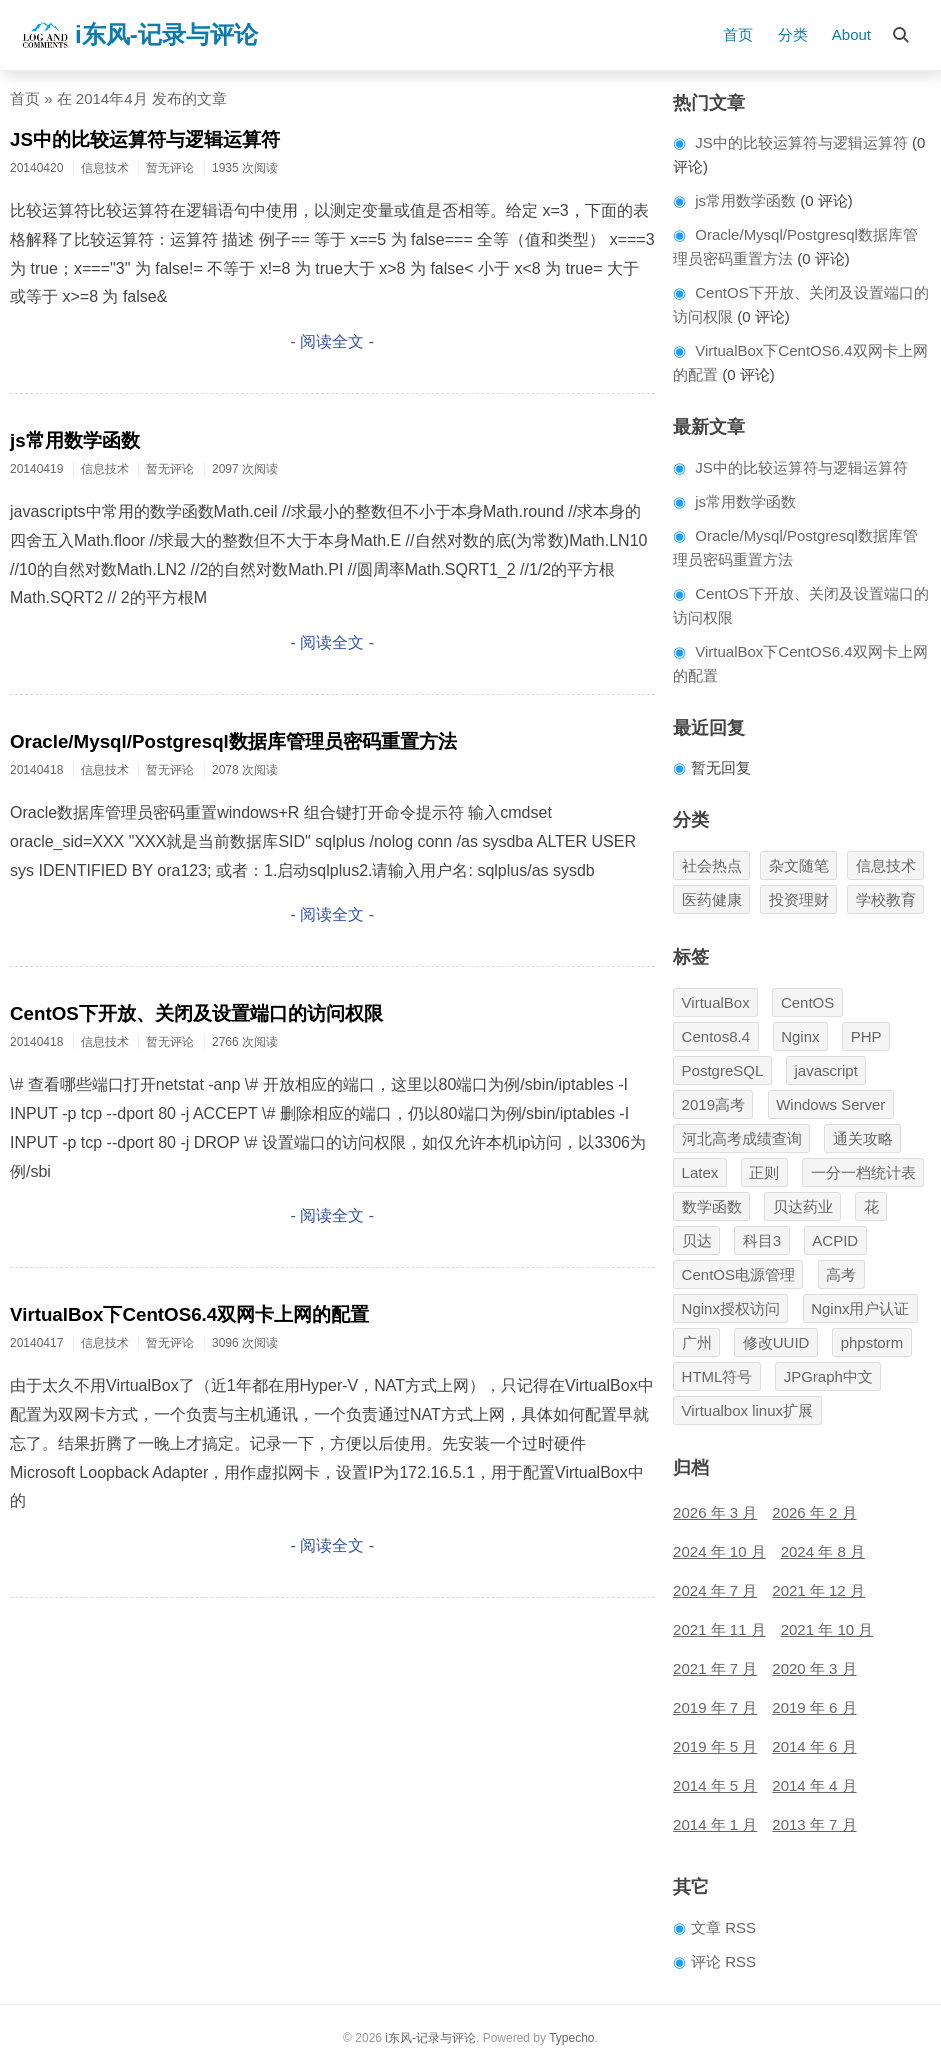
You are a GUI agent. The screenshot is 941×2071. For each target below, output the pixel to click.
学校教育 (886, 899)
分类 (793, 34)
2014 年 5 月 (715, 1785)
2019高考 (713, 1104)
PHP (866, 1036)
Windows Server (830, 1104)
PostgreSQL (723, 1070)
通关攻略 (863, 1138)
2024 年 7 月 (715, 1590)
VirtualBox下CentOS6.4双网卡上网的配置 (189, 1314)
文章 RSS (723, 1927)
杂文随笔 (799, 865)
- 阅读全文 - (333, 341)
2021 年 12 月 (818, 1590)
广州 (697, 1342)
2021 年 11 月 (719, 1629)
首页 (738, 34)
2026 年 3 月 (715, 1512)
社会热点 (712, 865)
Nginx (800, 1036)
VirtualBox (716, 1002)
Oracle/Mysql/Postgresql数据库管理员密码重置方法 (233, 741)
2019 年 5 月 (715, 1746)
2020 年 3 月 (814, 1668)
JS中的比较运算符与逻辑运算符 (145, 139)
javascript (826, 1070)
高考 (841, 1274)
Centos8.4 (716, 1036)
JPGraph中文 (828, 1376)
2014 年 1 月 (715, 1824)
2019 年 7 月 (715, 1707)
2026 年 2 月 (814, 1512)
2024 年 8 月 (823, 1551)
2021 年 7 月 (715, 1668)
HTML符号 (717, 1376)
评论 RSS (723, 1961)
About (851, 34)
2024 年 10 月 (719, 1551)
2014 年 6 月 (814, 1746)
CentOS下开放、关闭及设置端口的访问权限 (196, 1013)
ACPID (835, 1240)
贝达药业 (803, 1206)
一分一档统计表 (863, 1172)
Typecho (571, 2038)
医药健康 (712, 899)
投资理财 (799, 899)
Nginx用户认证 (860, 1308)
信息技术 (886, 865)
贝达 (697, 1240)
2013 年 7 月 (814, 1824)
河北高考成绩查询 (742, 1138)
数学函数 (712, 1206)
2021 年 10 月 (827, 1629)
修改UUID (776, 1342)
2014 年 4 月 (814, 1785)
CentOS (807, 1002)
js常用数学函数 (75, 440)
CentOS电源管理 (738, 1274)
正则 (764, 1172)
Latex (700, 1172)
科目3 (762, 1240)
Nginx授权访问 (731, 1308)
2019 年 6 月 (814, 1707)
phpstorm (872, 1342)
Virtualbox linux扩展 (747, 1410)
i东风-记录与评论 (139, 35)
